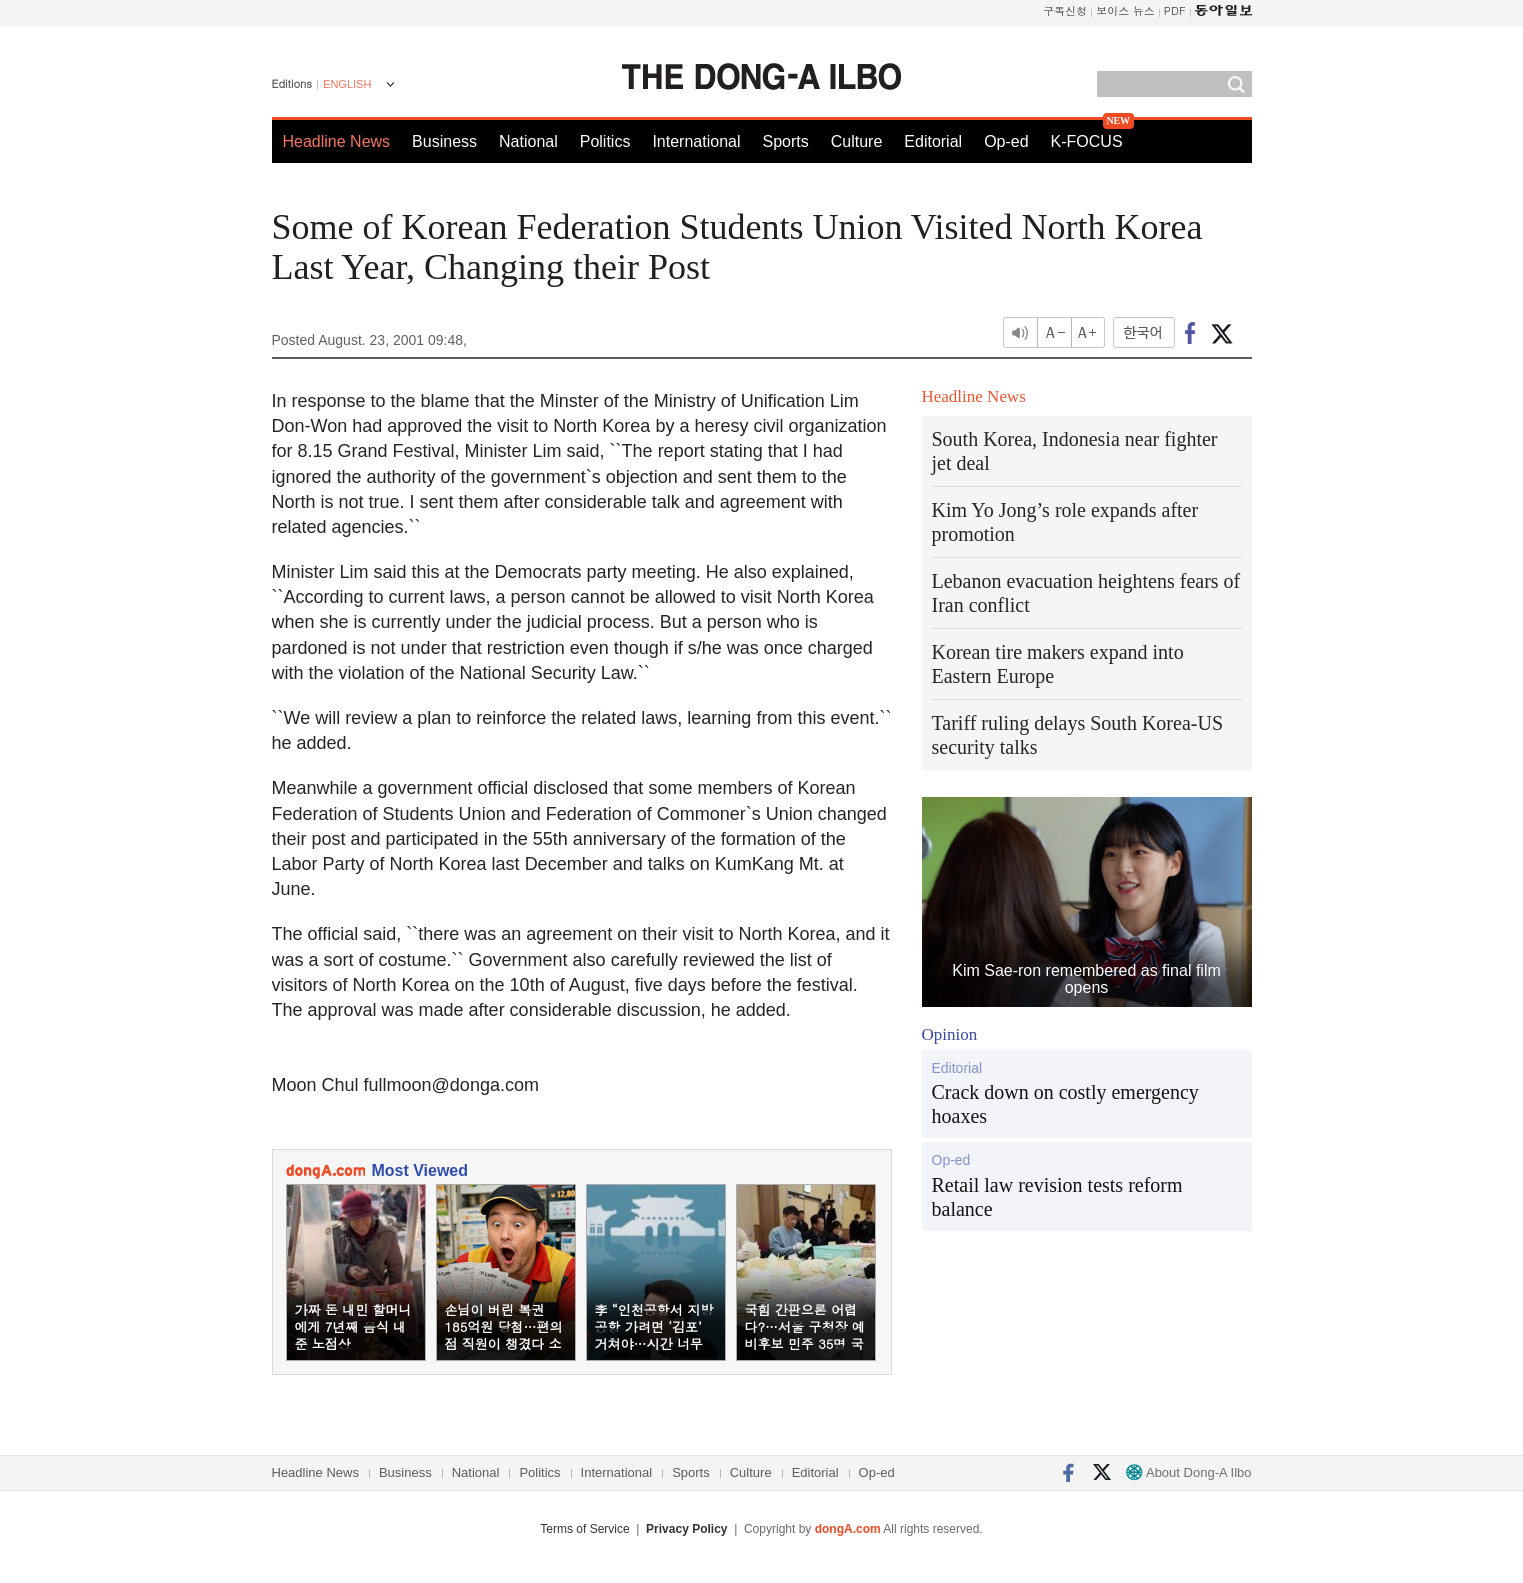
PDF (1175, 10)
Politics (605, 141)
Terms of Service (584, 1529)
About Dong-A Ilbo (1188, 1472)
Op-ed (1006, 141)
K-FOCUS (1087, 141)
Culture (857, 141)
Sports (785, 141)
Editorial (933, 141)
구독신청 (1065, 10)
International (696, 141)
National (528, 141)
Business (444, 141)
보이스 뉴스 (1125, 10)
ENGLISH (347, 84)
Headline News (337, 141)
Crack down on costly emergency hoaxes (1065, 1104)
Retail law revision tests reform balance (1057, 1197)
